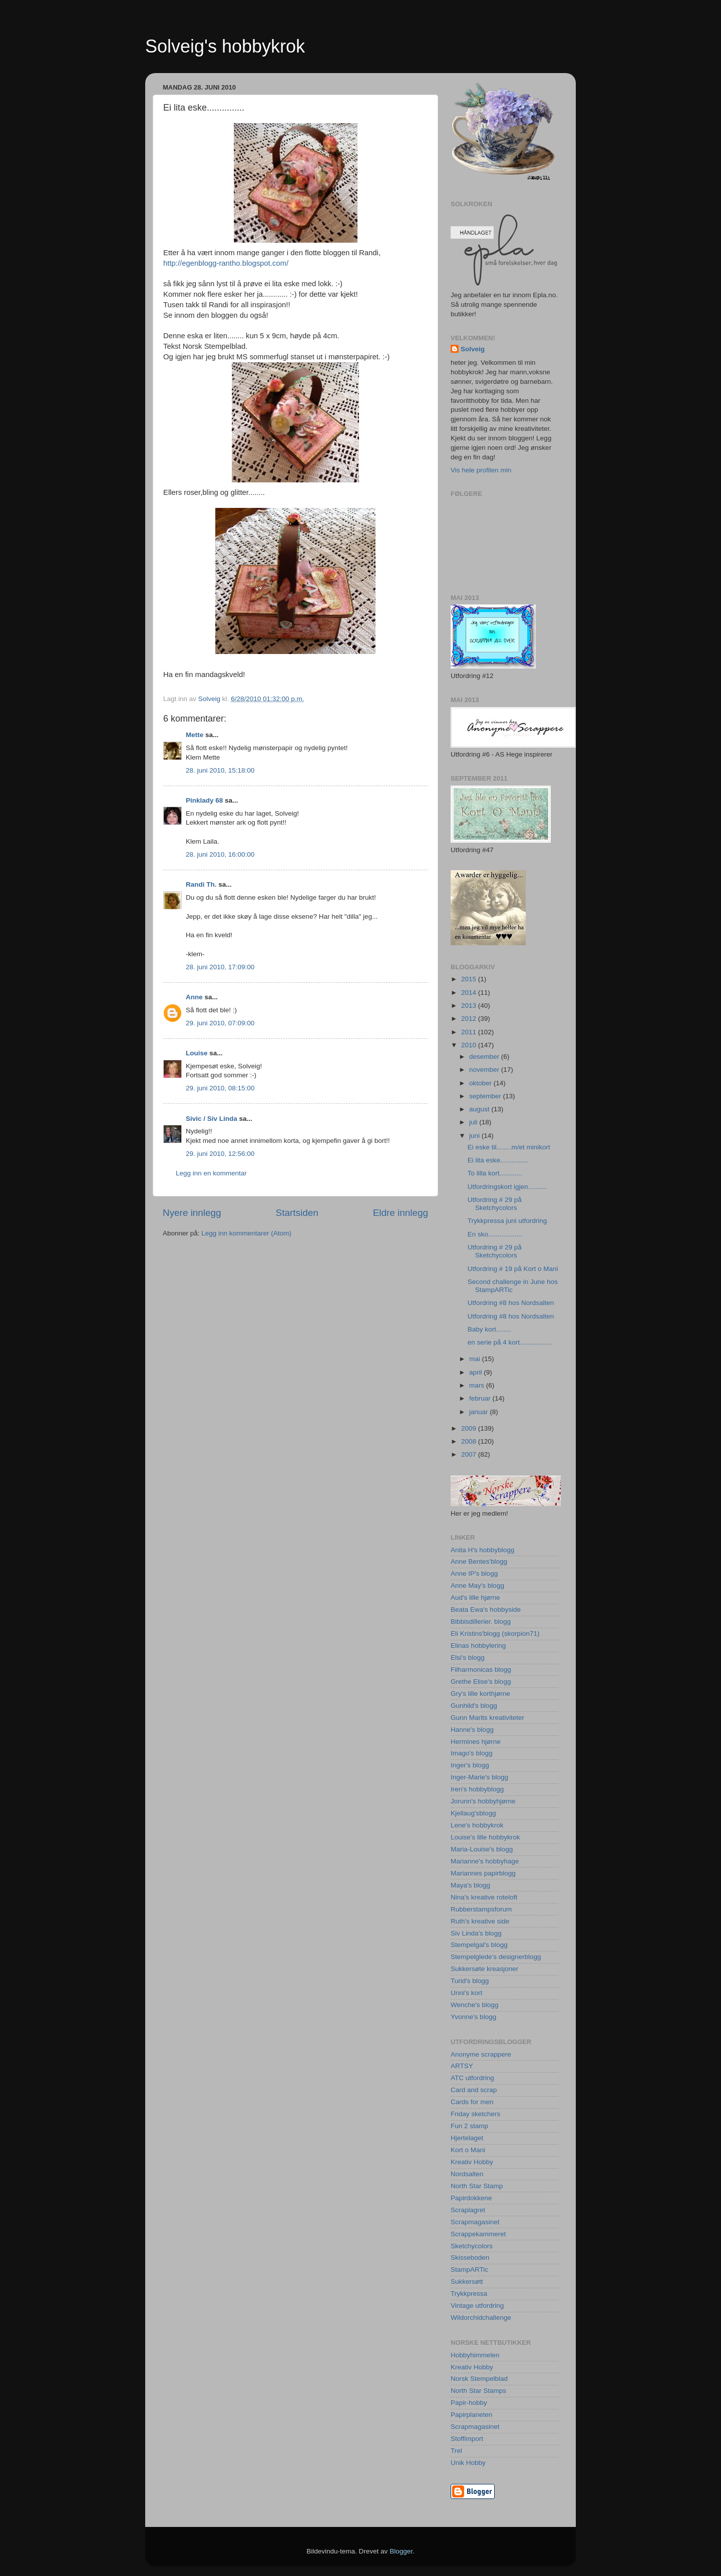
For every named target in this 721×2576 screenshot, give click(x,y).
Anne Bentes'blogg (479, 1561)
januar (479, 1412)
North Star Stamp (477, 2186)
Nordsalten (467, 2174)
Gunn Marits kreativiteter (487, 1717)
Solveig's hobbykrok (225, 46)
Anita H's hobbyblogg (482, 1550)
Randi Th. (201, 884)
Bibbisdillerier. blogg (481, 1621)
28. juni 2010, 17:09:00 (220, 967)
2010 (469, 1045)
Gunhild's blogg (474, 1705)
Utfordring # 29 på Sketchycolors (495, 1203)
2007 (469, 1454)
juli (474, 1122)
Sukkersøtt (467, 2281)
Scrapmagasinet (475, 2222)
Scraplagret (468, 2210)
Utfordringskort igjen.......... (507, 1186)
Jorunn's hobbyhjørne (483, 1801)
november (485, 1069)
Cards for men (472, 2102)
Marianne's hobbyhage (485, 1861)
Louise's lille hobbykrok (485, 1837)
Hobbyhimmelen (475, 2355)
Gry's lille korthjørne (480, 1693)
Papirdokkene (471, 2198)
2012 (469, 1018)
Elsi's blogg (468, 1657)
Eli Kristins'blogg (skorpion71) (495, 1633)
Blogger (401, 2551)
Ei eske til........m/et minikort (509, 1147)
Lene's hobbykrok (477, 1825)
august (480, 1109)
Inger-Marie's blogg (479, 1777)
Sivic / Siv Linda (211, 1118)
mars (477, 1385)
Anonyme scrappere (481, 2054)
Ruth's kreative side (480, 1921)
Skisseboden (470, 2257)
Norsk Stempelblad (479, 2378)
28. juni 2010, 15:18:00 (220, 770)
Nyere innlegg (192, 1212)
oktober (481, 1083)
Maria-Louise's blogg (482, 1849)
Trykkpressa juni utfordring (507, 1220)
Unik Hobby (468, 2462)
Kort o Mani (468, 2150)
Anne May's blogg (477, 1585)
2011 (469, 1032)
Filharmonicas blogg (481, 1669)
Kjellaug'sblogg (473, 1813)
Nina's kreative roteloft (484, 1897)
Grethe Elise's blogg (481, 1681)
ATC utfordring (472, 2078)
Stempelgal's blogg (479, 1945)
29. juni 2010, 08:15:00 (220, 1088)
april (476, 1372)
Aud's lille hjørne (475, 1597)
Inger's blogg (470, 1765)
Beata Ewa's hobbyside (486, 1609)
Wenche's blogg (474, 2005)
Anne (194, 997)
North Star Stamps (478, 2390)
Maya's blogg (470, 1885)
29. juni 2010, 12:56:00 (220, 1153)
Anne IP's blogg (474, 1573)
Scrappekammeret (478, 2234)
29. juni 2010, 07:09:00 (220, 1023)
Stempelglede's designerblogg (496, 1957)
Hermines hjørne (476, 1741)
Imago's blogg (472, 1753)
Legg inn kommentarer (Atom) (246, 1233)
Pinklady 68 (204, 800)
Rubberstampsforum (481, 1909)
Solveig (473, 349)
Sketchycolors (472, 2246)
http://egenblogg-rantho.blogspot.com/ (225, 263)
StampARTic (469, 2269)
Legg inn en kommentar (211, 1173)
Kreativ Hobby (472, 2162)
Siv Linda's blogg (476, 1933)
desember (485, 1056)
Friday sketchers (475, 2114)
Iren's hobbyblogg (477, 1789)
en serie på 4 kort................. (510, 1342)
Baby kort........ (489, 1329)
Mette (194, 735)
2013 (469, 1005)
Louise (197, 1053)
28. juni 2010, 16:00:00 (220, 854)
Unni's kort (466, 1993)
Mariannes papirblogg (483, 1873)
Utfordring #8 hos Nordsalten (511, 1303)
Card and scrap (474, 2090)
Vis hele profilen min (481, 470)
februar (481, 1398)
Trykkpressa (469, 2293)
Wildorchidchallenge (481, 2317)
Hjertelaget (467, 2138)
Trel (456, 2450)
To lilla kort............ (495, 1173)
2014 (469, 992)
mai (475, 1359)
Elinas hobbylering (478, 1645)
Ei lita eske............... (498, 1160)
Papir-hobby (469, 2402)
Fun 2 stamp (469, 2126)
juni (475, 1135)
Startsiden (297, 1212)
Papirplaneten (471, 2414)
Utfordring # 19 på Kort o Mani (513, 1268)
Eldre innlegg (400, 1212)
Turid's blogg (470, 1981)
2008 (469, 1441)
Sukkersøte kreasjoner (484, 1969)
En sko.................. (495, 1234)
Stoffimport (467, 2438)
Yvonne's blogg (473, 2017)
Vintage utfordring (477, 2305)
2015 (469, 979)
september (486, 1096)
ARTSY (462, 2066)
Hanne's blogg (472, 1729)
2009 (469, 1428)
